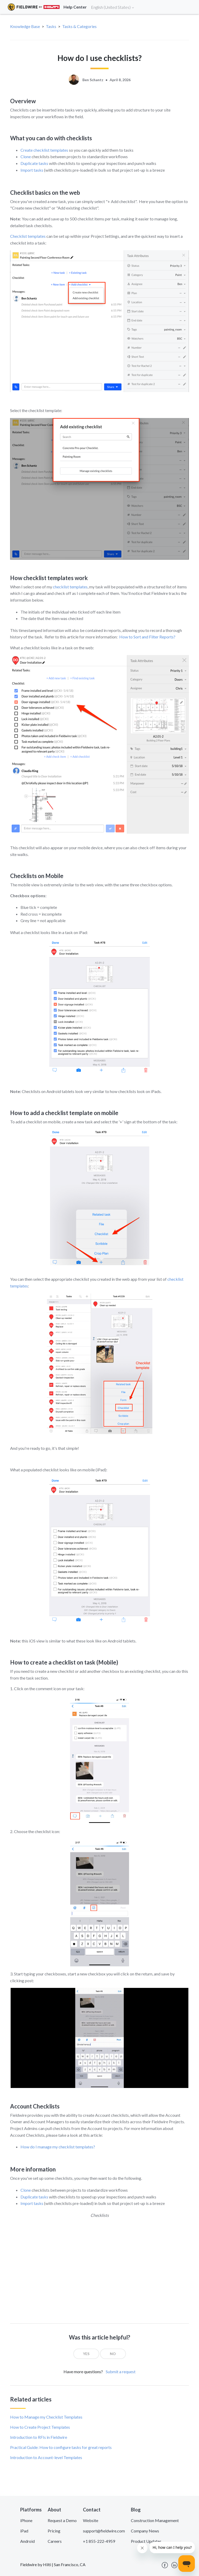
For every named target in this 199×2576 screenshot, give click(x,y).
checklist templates (70, 586)
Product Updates (146, 2541)
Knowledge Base (25, 26)
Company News (145, 2530)
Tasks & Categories (79, 26)
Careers (55, 2541)
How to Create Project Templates (40, 2427)
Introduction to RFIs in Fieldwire (38, 2437)
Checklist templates (28, 236)
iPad (24, 2530)
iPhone (26, 2520)
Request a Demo (62, 2520)
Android (27, 2541)
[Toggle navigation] (189, 7)
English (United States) (112, 7)
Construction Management (155, 2520)
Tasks (51, 26)
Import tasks (31, 170)
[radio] (86, 2354)
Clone (25, 156)
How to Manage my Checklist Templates (46, 2416)
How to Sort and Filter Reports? (147, 636)
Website (90, 2520)
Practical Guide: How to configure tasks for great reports (61, 2447)
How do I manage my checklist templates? (57, 2146)
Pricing (54, 2530)
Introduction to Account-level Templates (46, 2457)
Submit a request (121, 2371)
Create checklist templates (44, 150)
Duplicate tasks (34, 163)
